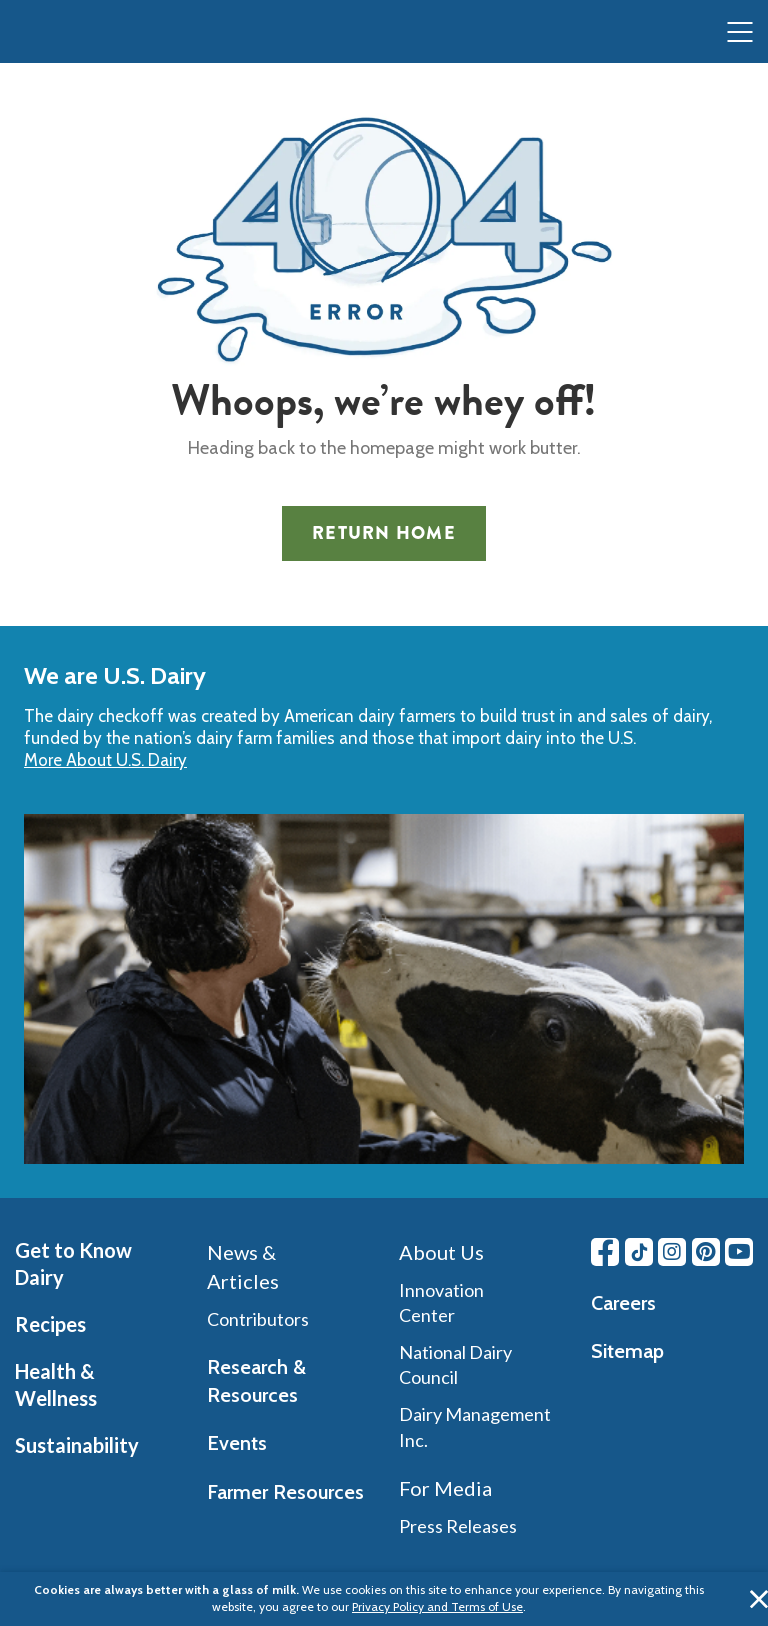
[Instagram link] (672, 1252)
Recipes (50, 1324)
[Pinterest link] (706, 1252)
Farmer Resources (285, 1492)
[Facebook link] (605, 1252)
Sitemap (627, 1351)
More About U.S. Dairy (105, 760)
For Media (445, 1488)
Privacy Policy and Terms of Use (437, 1606)
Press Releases (458, 1526)
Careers (623, 1303)
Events (237, 1443)
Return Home (384, 533)
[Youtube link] (739, 1252)
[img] (56, 33)
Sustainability (77, 1445)
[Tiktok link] (639, 1252)
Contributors (258, 1319)
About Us (441, 1252)
